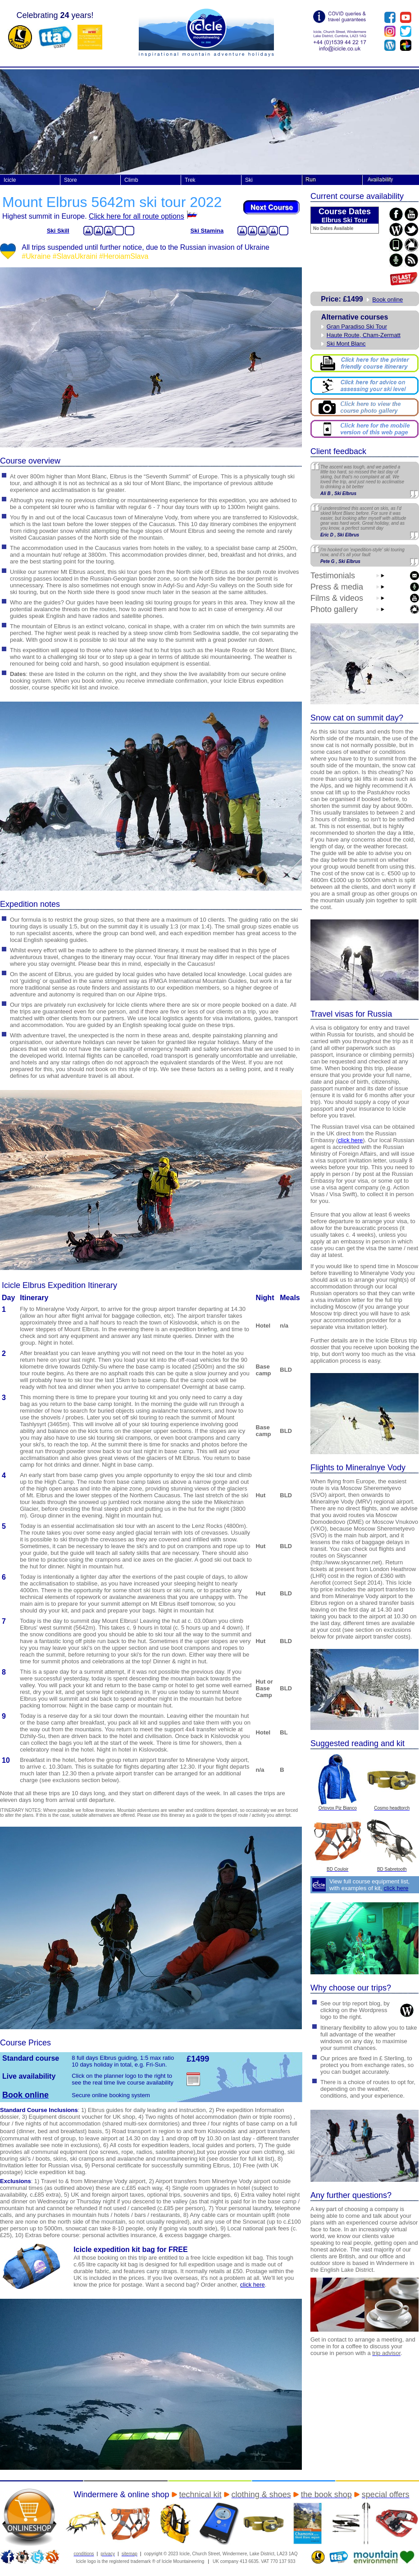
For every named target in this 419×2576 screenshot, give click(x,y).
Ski (249, 180)
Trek (190, 180)
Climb (131, 180)
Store (70, 180)
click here (350, 1140)
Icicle (10, 180)
